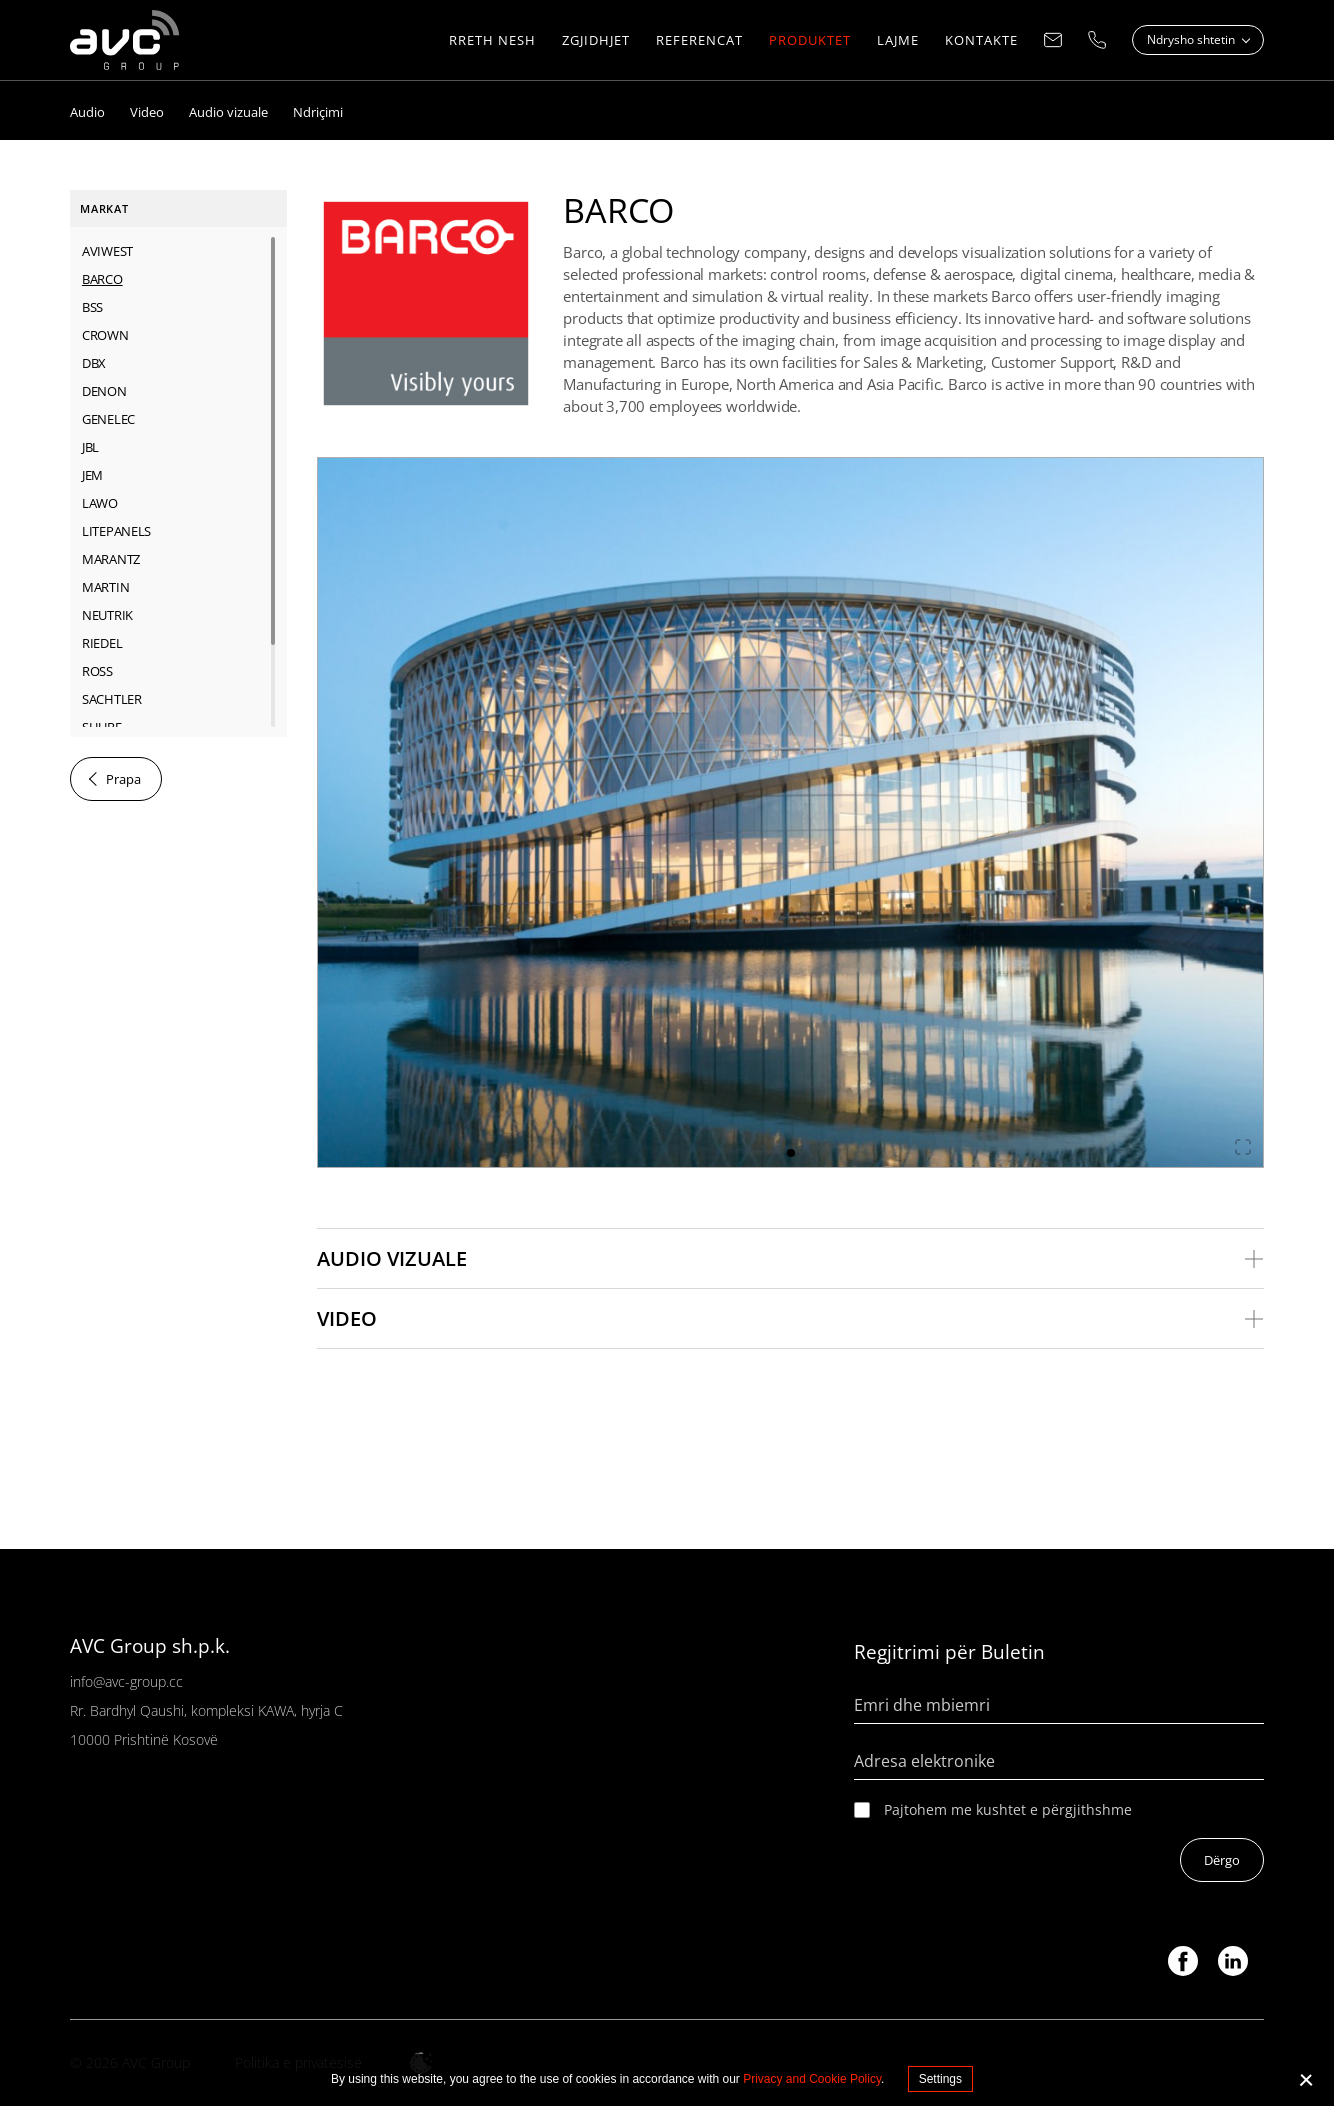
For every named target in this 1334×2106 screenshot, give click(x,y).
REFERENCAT (699, 40)
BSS (92, 307)
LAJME (898, 40)
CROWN (105, 335)
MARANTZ (111, 559)
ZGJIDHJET (596, 40)
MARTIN (105, 587)
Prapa (123, 779)
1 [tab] (791, 1153)
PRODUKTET (810, 40)
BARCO (102, 279)
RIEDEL (102, 643)
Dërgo (1222, 1860)
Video (347, 1318)
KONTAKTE (981, 40)
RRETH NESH (492, 40)
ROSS (97, 671)
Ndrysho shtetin (1192, 39)
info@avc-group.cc (126, 1681)
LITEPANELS (116, 531)
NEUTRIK (107, 615)
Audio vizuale (392, 1258)
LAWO (100, 503)
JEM (92, 475)
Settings (940, 2079)
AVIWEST (107, 251)
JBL (90, 447)
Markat (104, 208)
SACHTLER (112, 699)
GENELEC (108, 419)
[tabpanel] (790, 812)
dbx (94, 363)
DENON (104, 391)
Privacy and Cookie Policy (812, 2079)
